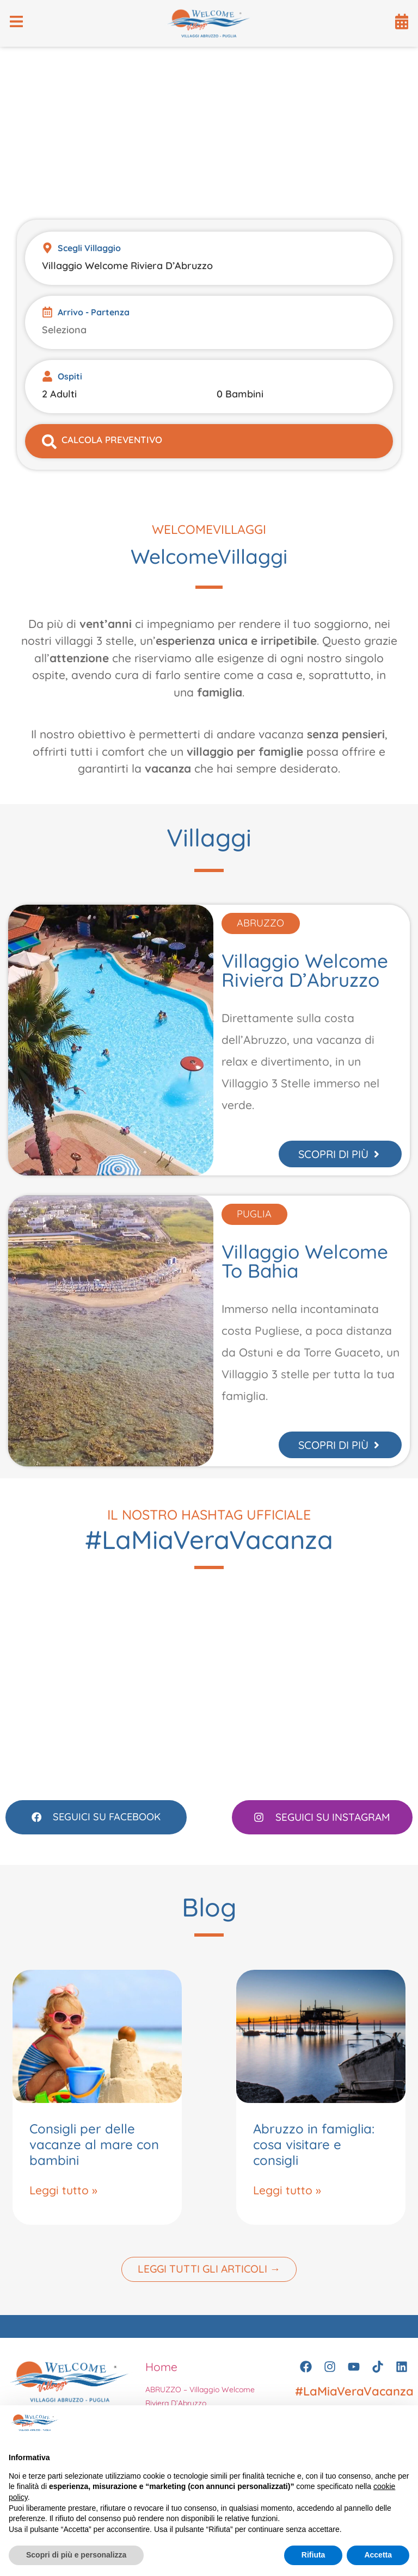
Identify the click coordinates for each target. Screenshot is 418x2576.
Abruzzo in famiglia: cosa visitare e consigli (313, 2155)
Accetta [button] (378, 2554)
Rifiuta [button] (313, 2554)
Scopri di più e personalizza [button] (76, 2554)
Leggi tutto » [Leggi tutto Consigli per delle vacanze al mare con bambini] (63, 2200)
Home (161, 2377)
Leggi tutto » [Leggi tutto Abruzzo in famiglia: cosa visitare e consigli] (287, 2200)
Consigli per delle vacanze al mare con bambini (94, 2155)
